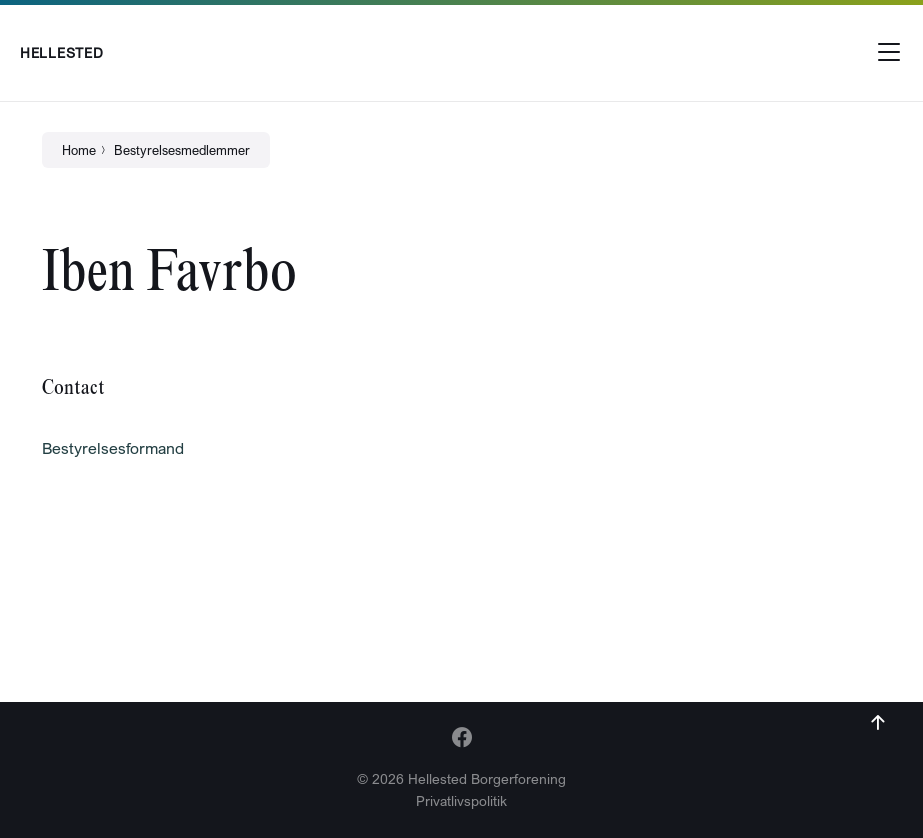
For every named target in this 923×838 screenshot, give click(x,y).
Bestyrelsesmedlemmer (182, 150)
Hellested (61, 52)
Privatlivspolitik (461, 800)
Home (79, 150)
